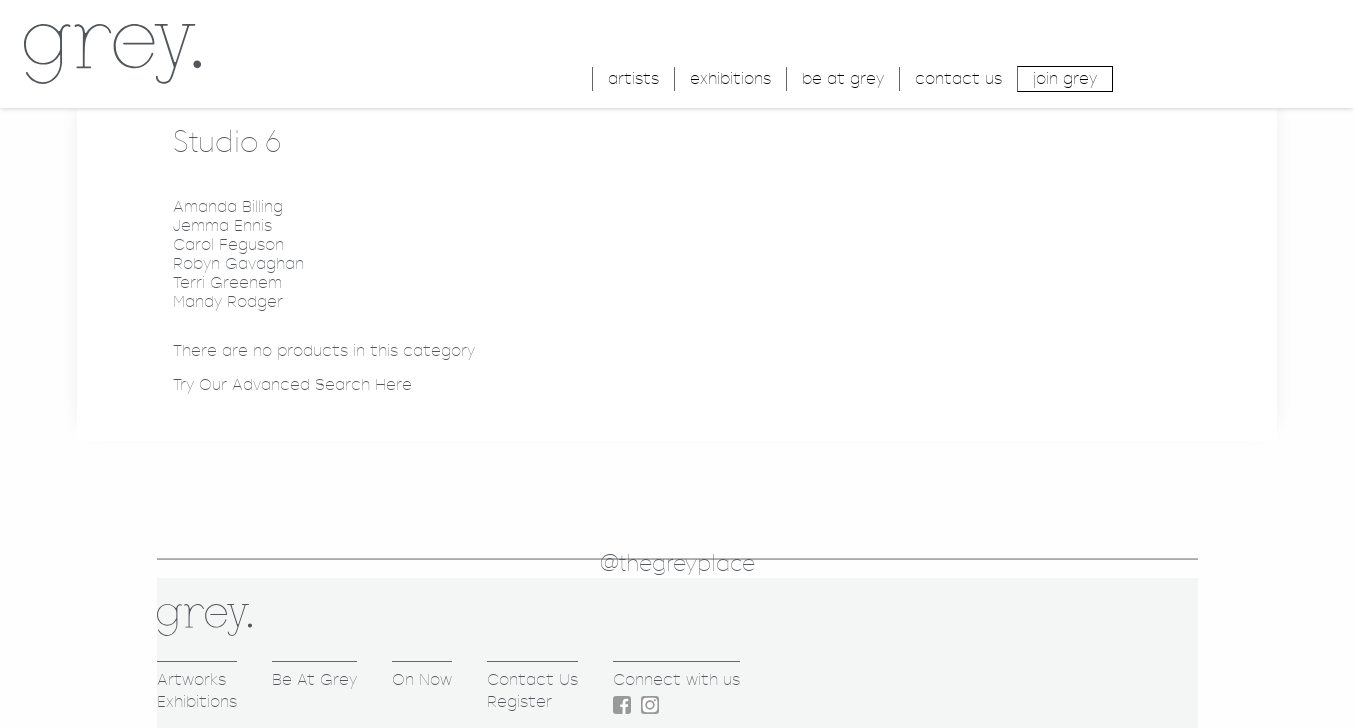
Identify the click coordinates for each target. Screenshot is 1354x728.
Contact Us (532, 679)
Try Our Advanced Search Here (292, 384)
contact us (958, 78)
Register (519, 701)
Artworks (191, 679)
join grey (1065, 78)
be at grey (843, 78)
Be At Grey (314, 679)
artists (633, 78)
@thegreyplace (677, 564)
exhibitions (730, 78)
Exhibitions (197, 701)
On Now (422, 679)
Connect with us (676, 679)
